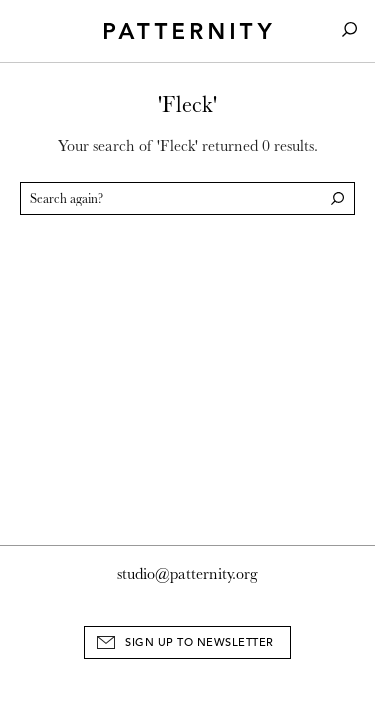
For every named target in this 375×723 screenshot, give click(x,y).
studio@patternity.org (187, 574)
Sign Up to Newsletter (199, 642)
